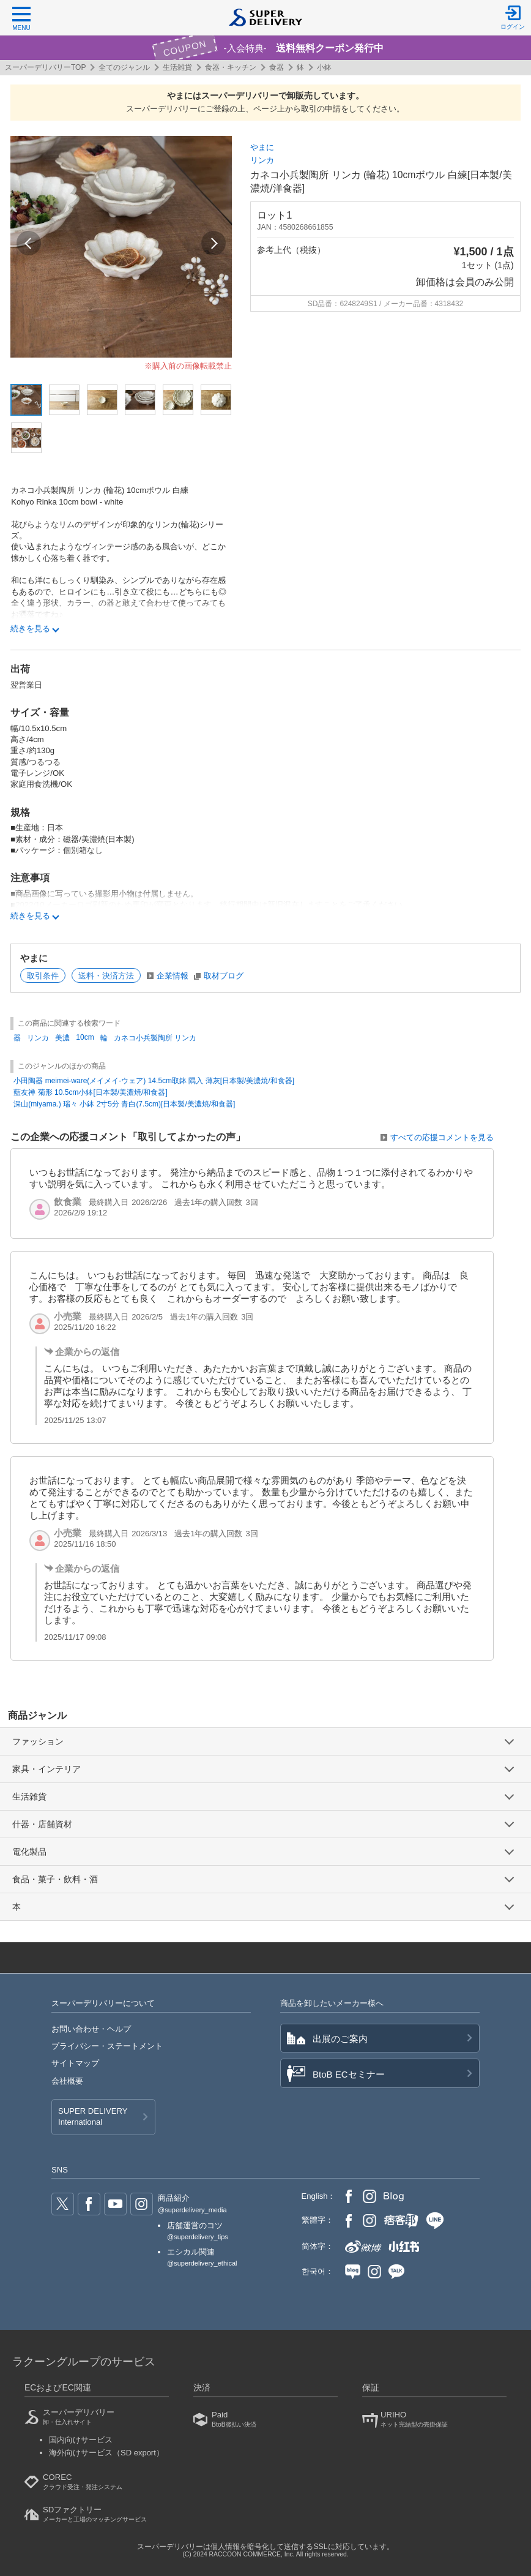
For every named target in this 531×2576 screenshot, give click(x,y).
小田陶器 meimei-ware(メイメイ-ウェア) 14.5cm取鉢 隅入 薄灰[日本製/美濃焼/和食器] (153, 1080)
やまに (262, 147)
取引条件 (43, 975)
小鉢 (324, 67)
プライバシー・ (107, 2046)
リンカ (262, 160)
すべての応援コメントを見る (442, 1137)
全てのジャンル (124, 67)
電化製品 (29, 1852)
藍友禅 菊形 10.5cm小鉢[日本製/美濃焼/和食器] (90, 1092)
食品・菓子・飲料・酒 (55, 1879)
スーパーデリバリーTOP (45, 67)
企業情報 (172, 975)
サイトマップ (75, 2063)
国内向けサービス (81, 2439)
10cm (85, 1037)
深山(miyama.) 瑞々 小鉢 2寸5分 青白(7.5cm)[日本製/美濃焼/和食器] (124, 1104)
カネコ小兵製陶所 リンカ (155, 1038)
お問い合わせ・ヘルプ (91, 2028)
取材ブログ (223, 975)
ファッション (38, 1741)
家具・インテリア (46, 1769)
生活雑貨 (177, 67)
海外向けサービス (106, 2452)
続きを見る (30, 628)
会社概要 (67, 2081)
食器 (276, 67)
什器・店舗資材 (42, 1824)
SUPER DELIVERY (92, 2117)
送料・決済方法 (106, 975)
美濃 (62, 1038)
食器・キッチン (230, 67)
